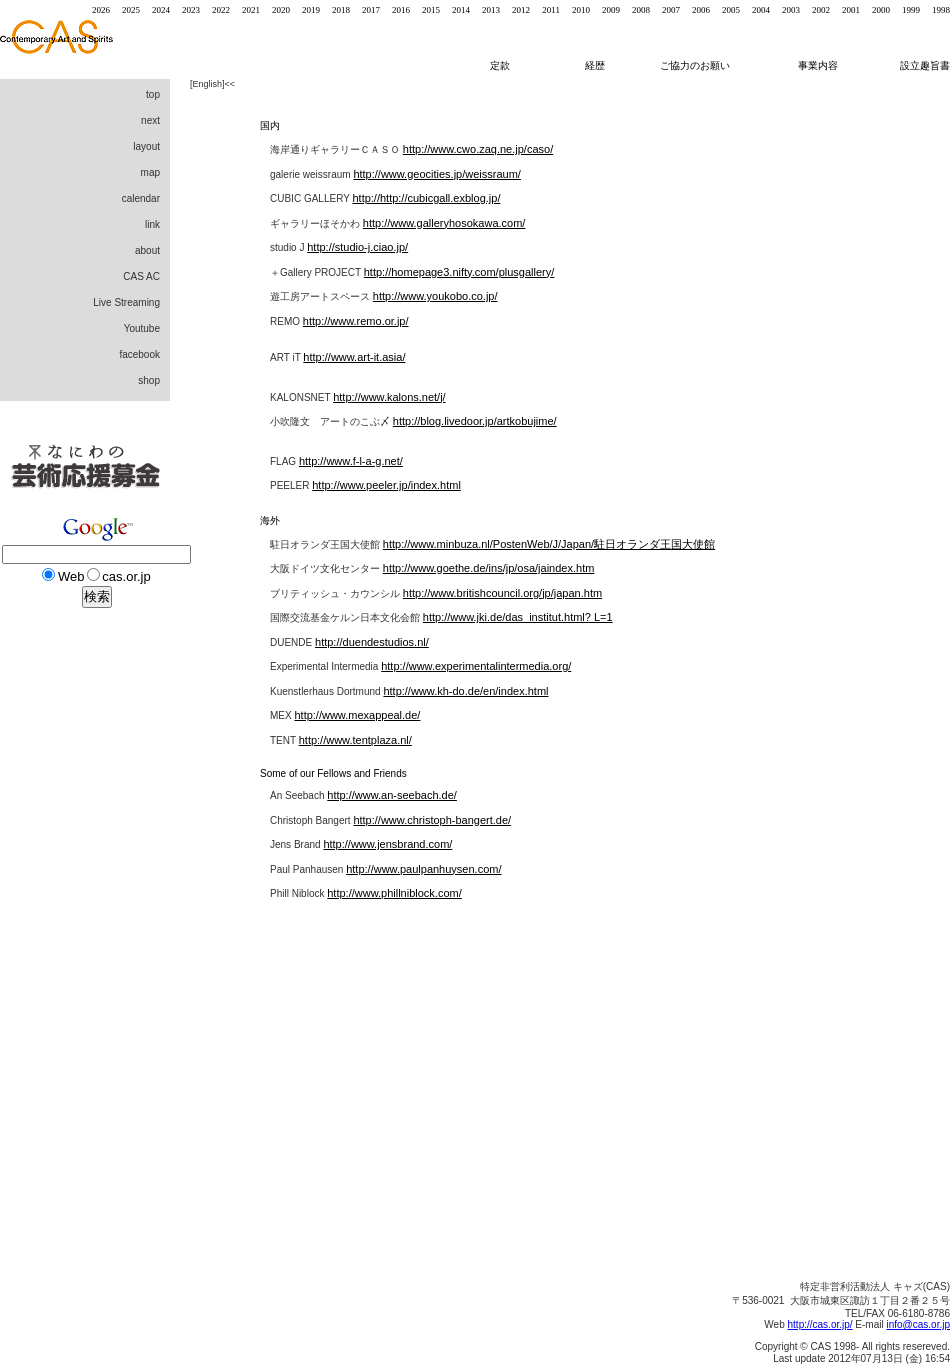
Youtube (142, 328)
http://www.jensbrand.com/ (387, 844)
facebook (139, 354)
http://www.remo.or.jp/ (356, 321)
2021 (251, 10)
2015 (431, 10)
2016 (401, 10)
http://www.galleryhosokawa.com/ (444, 223)
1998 (941, 10)
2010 (581, 10)
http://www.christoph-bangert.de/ (432, 820)
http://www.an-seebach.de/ (392, 795)
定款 (500, 65)
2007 (671, 10)
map (150, 172)
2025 (131, 10)
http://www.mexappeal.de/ (357, 715)
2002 (821, 10)
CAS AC (141, 276)
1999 (911, 10)
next (150, 120)
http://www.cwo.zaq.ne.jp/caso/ (478, 149)
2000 (881, 10)
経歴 (602, 65)
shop (149, 380)
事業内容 (819, 65)
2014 (461, 10)
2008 (641, 10)
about (147, 250)
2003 (791, 10)
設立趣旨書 (925, 65)
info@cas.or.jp (918, 1324)
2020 (281, 10)
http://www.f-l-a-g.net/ (351, 461)
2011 (551, 10)
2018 (341, 10)
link (152, 224)
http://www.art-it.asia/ (354, 357)
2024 (161, 10)
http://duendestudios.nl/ (372, 642)
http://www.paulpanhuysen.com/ (423, 869)
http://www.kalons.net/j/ (389, 397)
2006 (701, 10)
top (153, 94)
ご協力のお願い (695, 65)
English (208, 84)
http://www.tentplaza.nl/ (355, 740)
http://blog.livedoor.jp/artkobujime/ (475, 421)
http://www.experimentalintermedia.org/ (476, 666)
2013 (491, 10)
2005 (731, 10)
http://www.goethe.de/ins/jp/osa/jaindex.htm (489, 568)
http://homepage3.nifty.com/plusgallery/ (459, 272)
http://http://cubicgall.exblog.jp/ (426, 198)
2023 (191, 10)
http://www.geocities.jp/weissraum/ (437, 174)
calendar (141, 198)
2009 (611, 10)
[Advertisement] (80, 960)
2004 (761, 10)
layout (146, 146)
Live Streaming (126, 302)
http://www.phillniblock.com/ (394, 893)
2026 (101, 10)
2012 (521, 10)
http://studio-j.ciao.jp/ (357, 247)
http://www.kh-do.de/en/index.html (465, 691)
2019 (311, 10)
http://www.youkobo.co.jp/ (435, 296)
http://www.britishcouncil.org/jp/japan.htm (502, 593)
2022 (221, 10)
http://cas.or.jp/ (820, 1324)
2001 (851, 10)
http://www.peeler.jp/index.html (386, 485)
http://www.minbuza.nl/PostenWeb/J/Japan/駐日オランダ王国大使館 (549, 544)
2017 (371, 10)
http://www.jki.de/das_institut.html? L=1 (518, 617)
